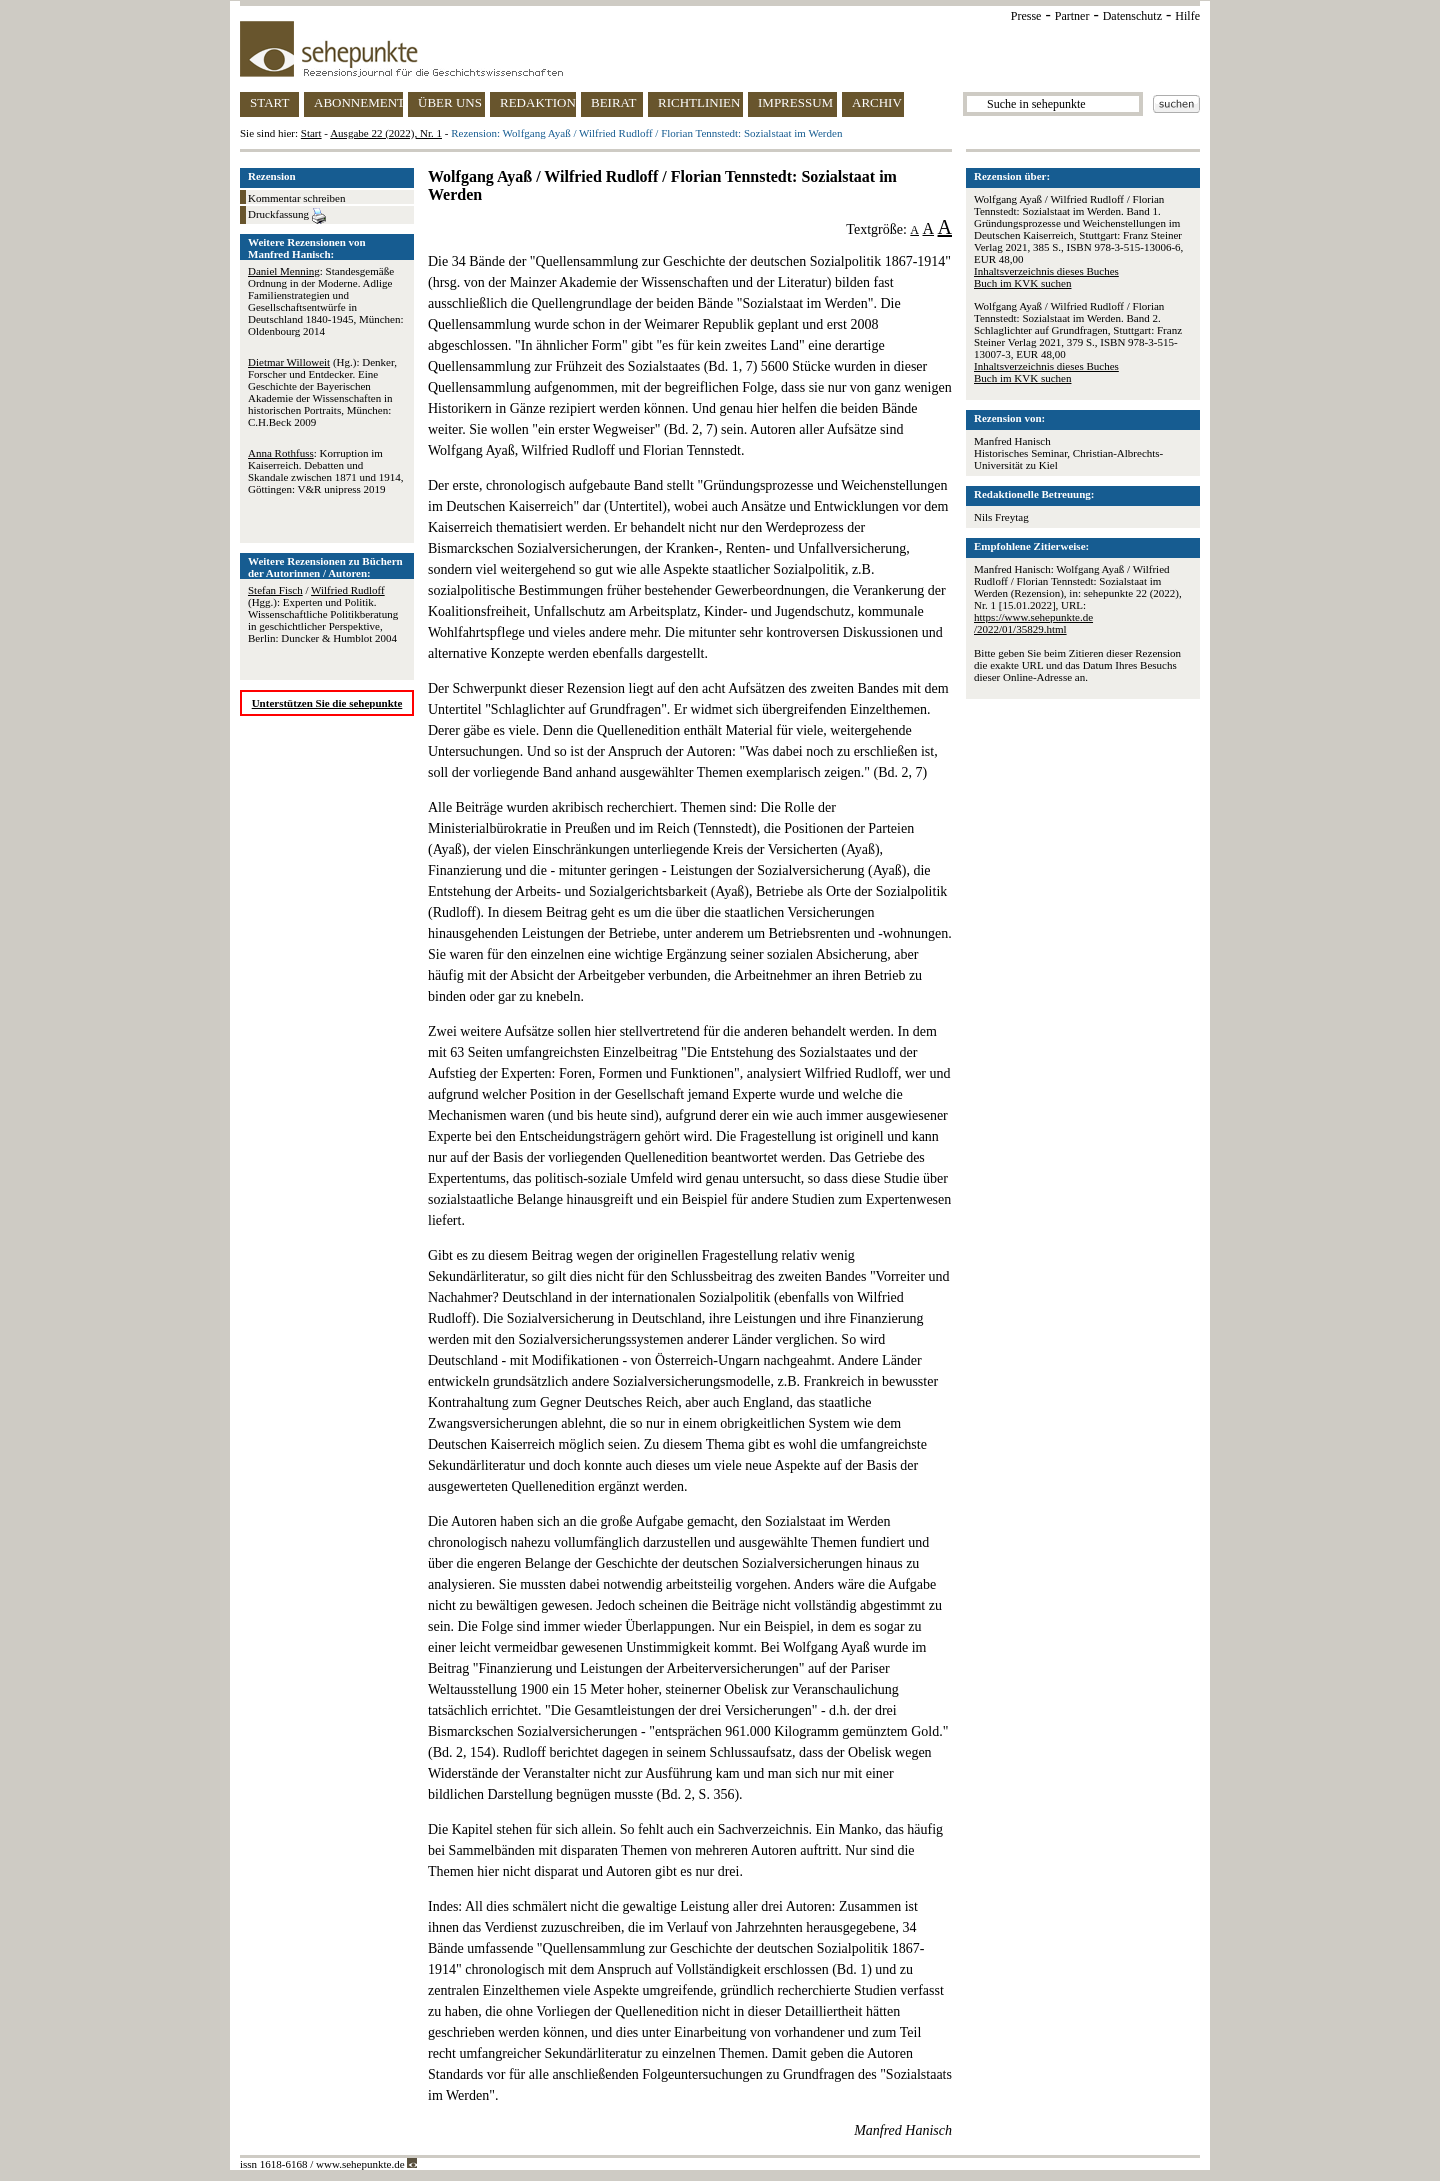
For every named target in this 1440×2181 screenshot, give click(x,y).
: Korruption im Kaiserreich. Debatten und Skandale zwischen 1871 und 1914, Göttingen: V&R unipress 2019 (326, 471)
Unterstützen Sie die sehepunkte (327, 703)
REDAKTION (538, 102)
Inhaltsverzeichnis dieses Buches (1046, 271)
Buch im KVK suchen (1022, 283)
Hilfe (1187, 16)
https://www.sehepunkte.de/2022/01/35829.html (1033, 623)
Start (311, 133)
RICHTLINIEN (699, 102)
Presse (1026, 16)
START (269, 102)
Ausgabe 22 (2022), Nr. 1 (386, 133)
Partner (1072, 16)
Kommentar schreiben (296, 198)
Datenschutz (1132, 16)
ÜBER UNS (450, 102)
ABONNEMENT (358, 102)
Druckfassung (287, 216)
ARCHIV (877, 102)
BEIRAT (614, 102)
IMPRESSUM (795, 102)
